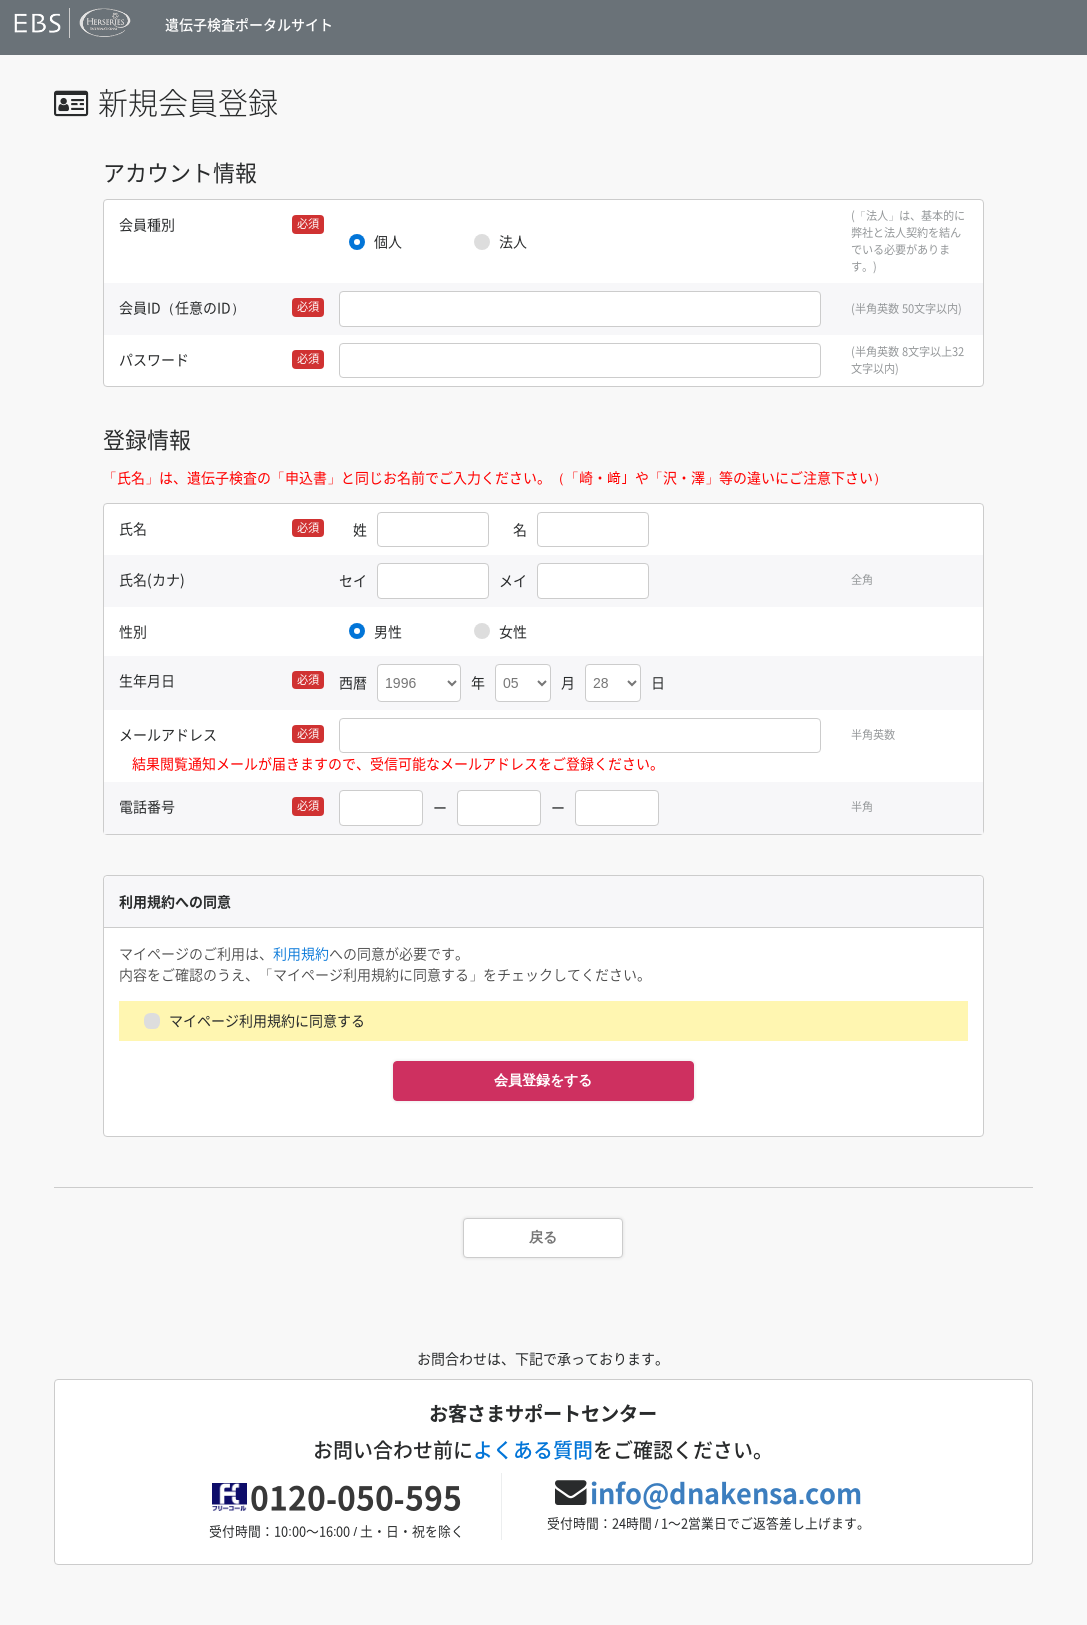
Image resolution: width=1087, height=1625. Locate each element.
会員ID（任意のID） (182, 307)
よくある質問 (533, 1449)
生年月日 (147, 680)
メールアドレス (168, 734)
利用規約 (301, 953)
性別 (133, 631)
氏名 (133, 528)
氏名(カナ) (152, 579)
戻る (543, 1237)
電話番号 (147, 806)
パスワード (154, 359)
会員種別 (147, 224)
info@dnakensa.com (726, 1493)
